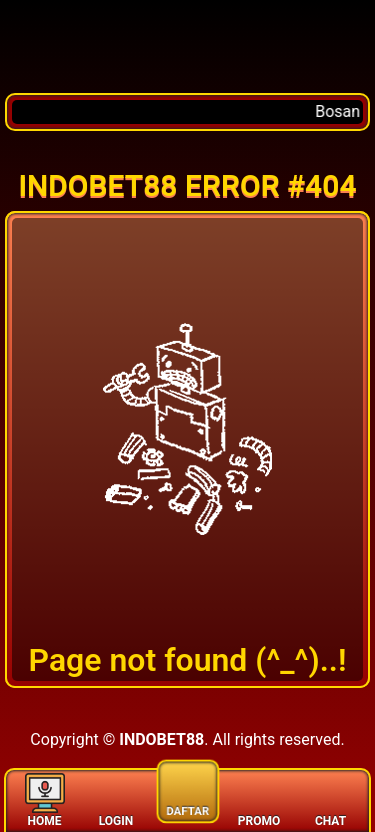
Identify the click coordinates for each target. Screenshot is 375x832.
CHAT (331, 799)
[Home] (188, 46)
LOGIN (116, 799)
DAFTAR (188, 788)
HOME (45, 799)
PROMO (259, 799)
